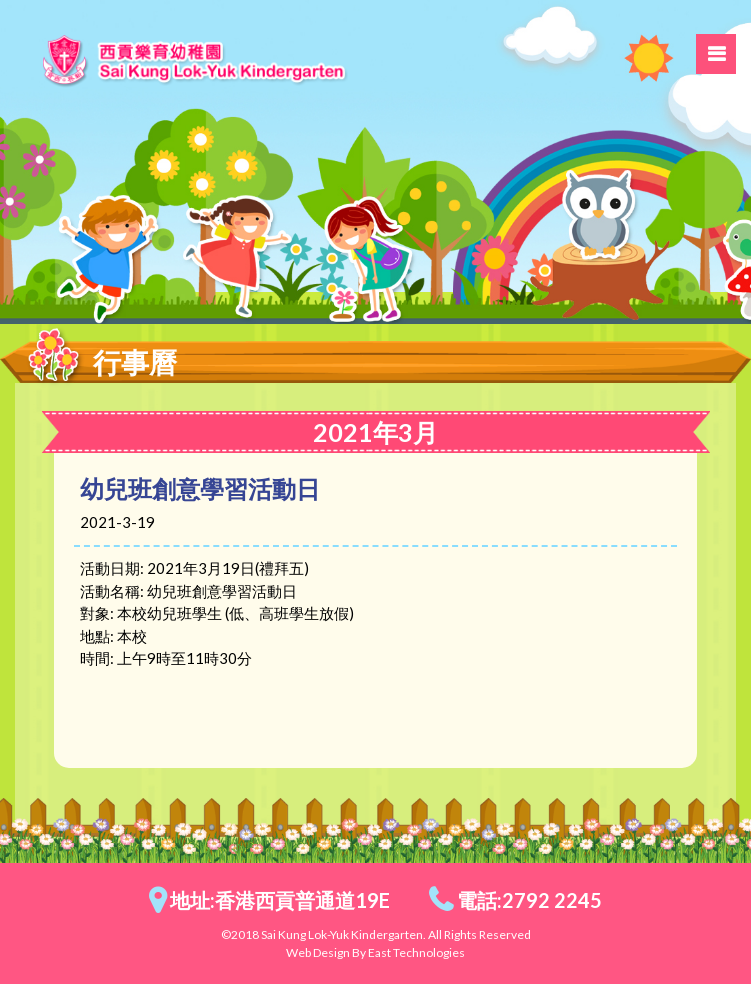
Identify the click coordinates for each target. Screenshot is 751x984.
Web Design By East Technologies (375, 952)
